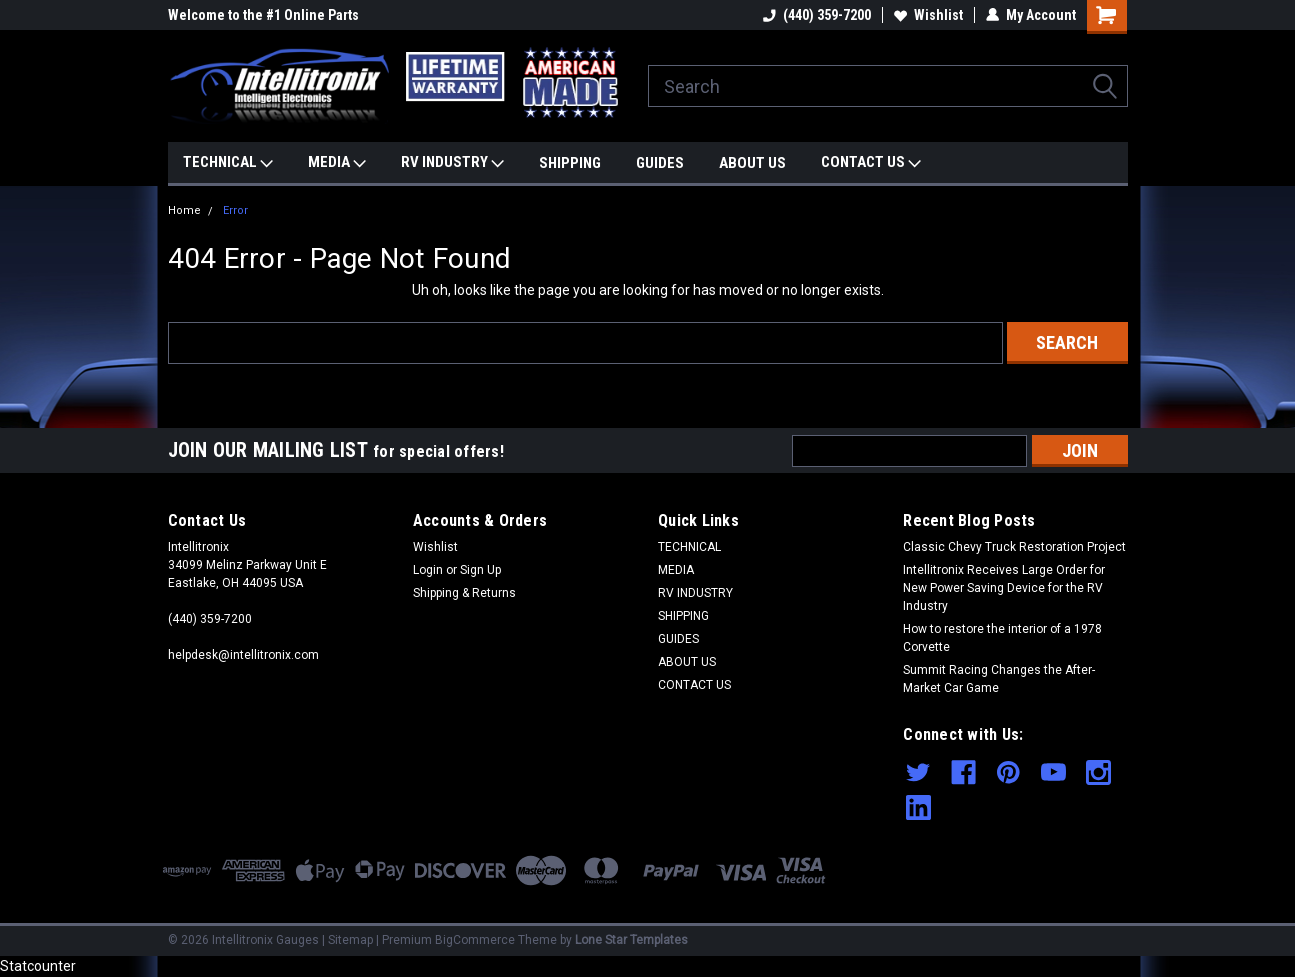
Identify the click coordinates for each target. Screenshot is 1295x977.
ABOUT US (752, 163)
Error (235, 210)
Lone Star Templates (631, 940)
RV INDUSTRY (452, 163)
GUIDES (660, 163)
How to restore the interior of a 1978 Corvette (1002, 638)
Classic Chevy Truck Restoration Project (1014, 547)
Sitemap (350, 940)
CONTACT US (871, 163)
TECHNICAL (228, 163)
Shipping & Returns (464, 593)
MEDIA (337, 163)
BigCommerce (475, 940)
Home (184, 210)
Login (428, 570)
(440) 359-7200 (817, 15)
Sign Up (480, 570)
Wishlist (928, 15)
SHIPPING (570, 163)
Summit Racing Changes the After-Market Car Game (999, 679)
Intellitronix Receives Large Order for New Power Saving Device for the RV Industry (1004, 588)
